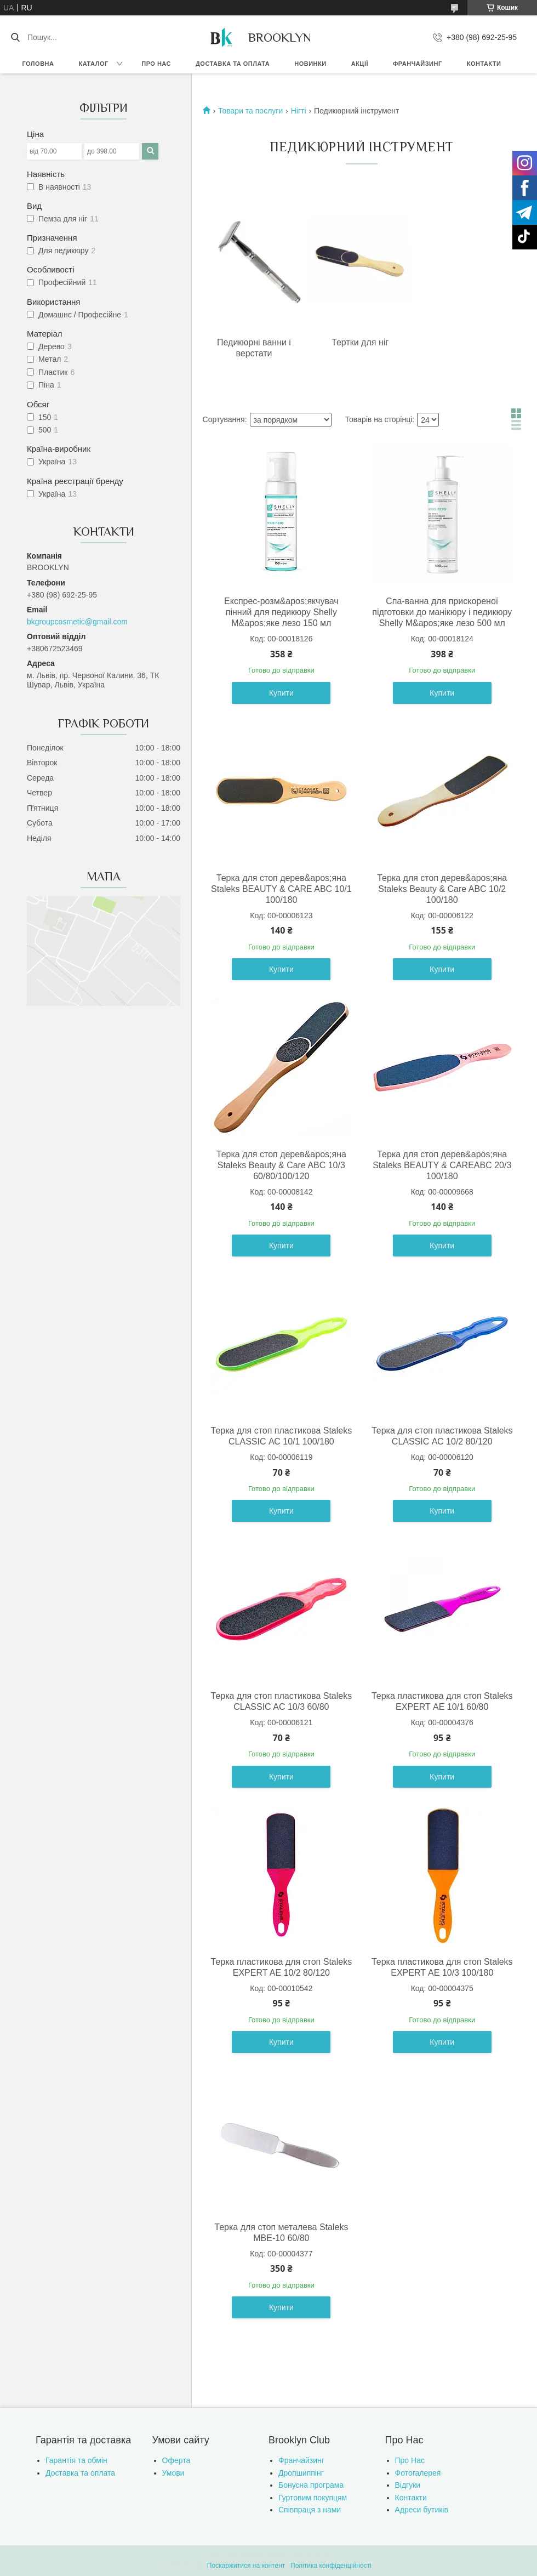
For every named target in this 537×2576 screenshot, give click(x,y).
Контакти (484, 63)
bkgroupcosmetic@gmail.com (77, 621)
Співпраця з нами (309, 2509)
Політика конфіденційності (331, 2565)
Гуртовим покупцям (312, 2497)
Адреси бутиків (421, 2509)
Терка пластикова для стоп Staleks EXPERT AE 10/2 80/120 (281, 1967)
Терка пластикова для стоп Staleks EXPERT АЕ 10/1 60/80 (442, 1701)
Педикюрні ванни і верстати (254, 348)
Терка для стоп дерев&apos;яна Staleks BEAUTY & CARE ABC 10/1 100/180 (281, 889)
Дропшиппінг (301, 2473)
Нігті (298, 110)
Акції (359, 63)
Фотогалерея (418, 2473)
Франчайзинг (417, 63)
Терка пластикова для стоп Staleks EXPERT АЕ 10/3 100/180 (442, 1967)
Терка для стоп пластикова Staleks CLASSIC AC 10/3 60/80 (281, 1701)
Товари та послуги (250, 110)
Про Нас (410, 2460)
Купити (281, 693)
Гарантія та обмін (76, 2460)
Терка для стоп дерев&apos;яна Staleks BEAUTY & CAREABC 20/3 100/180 (442, 1165)
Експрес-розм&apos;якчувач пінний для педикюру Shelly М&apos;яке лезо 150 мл (281, 612)
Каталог (93, 63)
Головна (38, 63)
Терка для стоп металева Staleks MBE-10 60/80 (281, 2232)
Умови (173, 2473)
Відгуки (408, 2485)
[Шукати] (15, 37)
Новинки (310, 63)
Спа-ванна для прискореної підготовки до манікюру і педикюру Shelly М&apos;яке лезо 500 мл (442, 612)
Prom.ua (319, 2556)
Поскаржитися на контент (246, 2565)
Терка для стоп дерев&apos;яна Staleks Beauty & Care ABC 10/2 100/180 (442, 889)
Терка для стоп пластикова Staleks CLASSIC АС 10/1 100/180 (281, 1436)
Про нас (156, 63)
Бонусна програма (311, 2485)
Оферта (176, 2460)
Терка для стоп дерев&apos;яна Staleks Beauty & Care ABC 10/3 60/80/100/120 (281, 1165)
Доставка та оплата (233, 63)
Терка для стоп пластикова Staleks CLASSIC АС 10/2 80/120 (442, 1436)
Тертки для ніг (360, 342)
